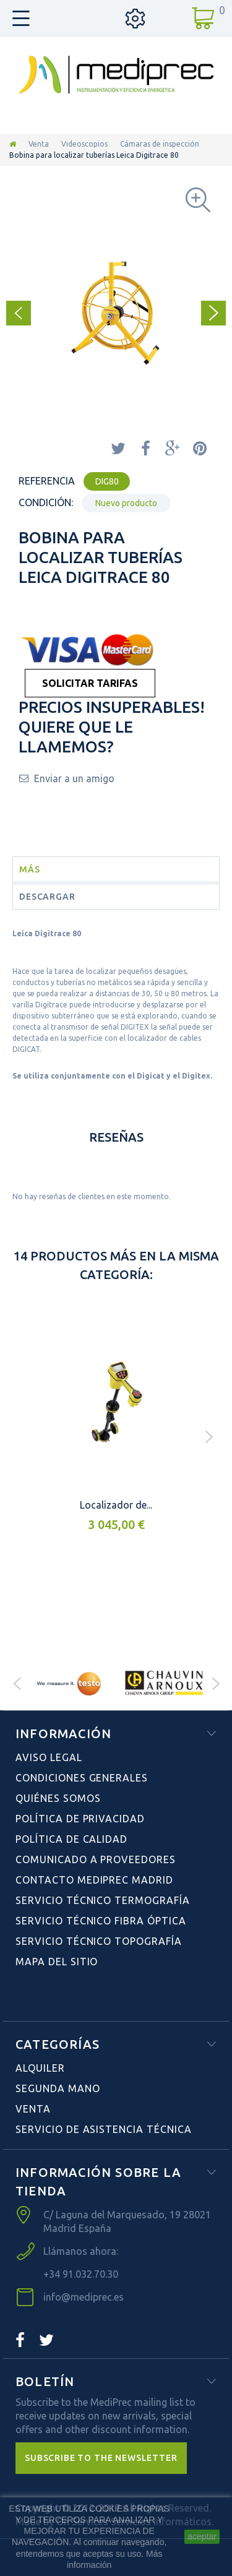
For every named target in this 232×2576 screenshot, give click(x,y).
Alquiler (40, 2068)
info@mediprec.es (83, 2296)
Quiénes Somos (57, 1798)
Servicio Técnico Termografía (102, 1900)
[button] (101, 2457)
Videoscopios (84, 144)
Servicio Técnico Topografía (98, 1941)
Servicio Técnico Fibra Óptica (100, 1920)
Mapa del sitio (56, 1961)
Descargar (47, 897)
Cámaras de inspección (159, 144)
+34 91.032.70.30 (80, 2274)
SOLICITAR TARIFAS (90, 683)
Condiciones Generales (81, 1777)
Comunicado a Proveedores (95, 1859)
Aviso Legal (48, 1757)
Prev (16, 1684)
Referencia (47, 480)
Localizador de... (116, 1504)
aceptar (202, 2536)
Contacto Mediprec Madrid (94, 1879)
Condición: (46, 502)
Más (29, 869)
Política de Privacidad (80, 1818)
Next (215, 1684)
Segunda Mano (57, 2088)
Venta (38, 144)
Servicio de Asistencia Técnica (103, 2129)
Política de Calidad (71, 1839)
